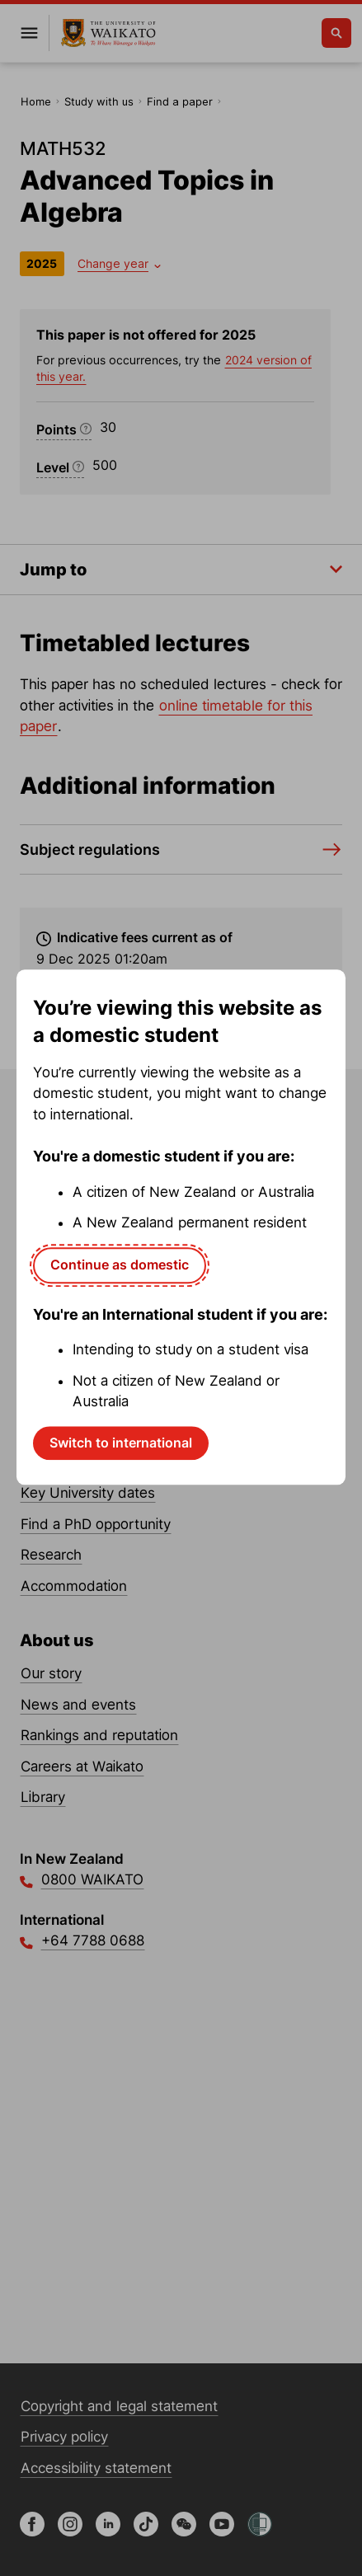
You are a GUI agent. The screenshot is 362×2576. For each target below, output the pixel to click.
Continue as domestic (119, 1264)
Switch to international (120, 1442)
